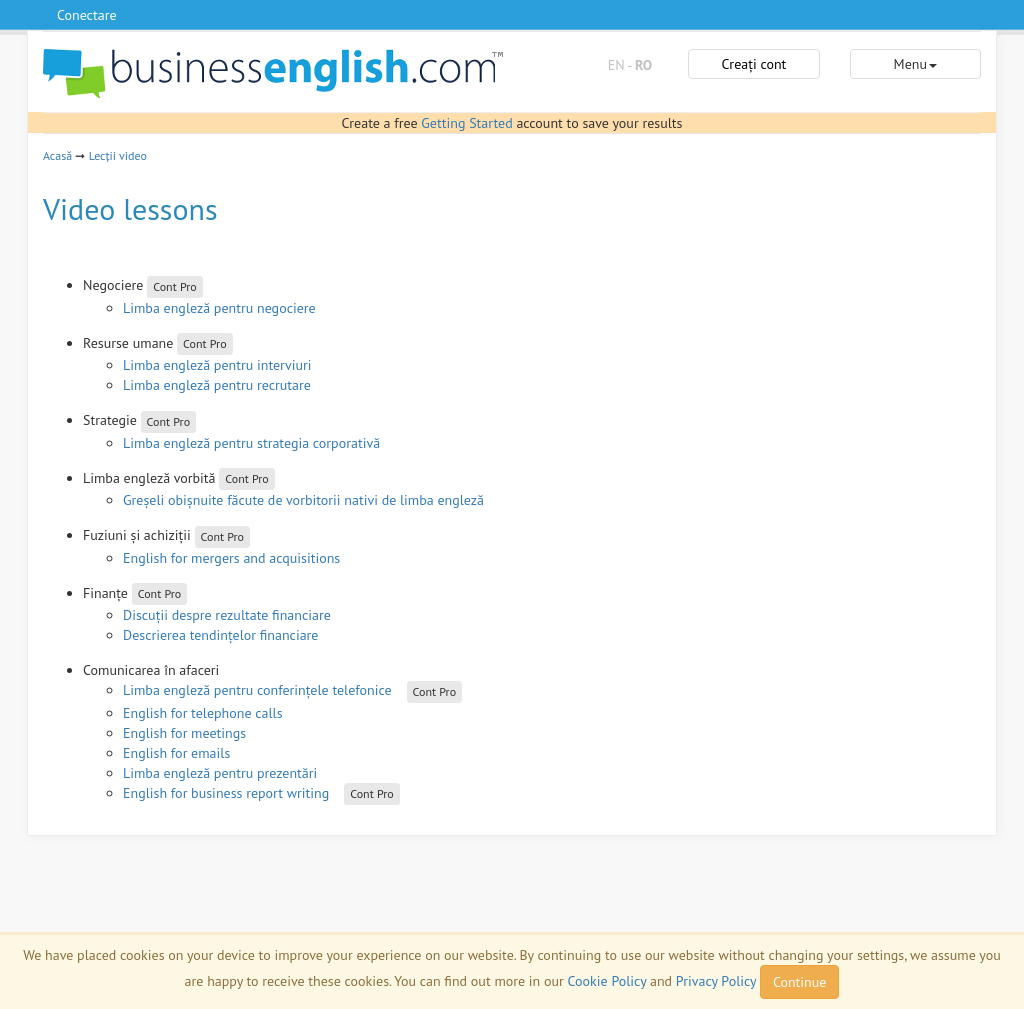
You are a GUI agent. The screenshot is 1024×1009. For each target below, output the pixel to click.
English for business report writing (226, 793)
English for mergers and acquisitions (231, 558)
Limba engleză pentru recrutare (217, 385)
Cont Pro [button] (175, 286)
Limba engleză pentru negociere (219, 308)
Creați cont (754, 64)
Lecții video (118, 155)
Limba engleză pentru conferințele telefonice (257, 690)
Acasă (57, 155)
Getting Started (466, 123)
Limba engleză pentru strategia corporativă (251, 443)
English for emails (176, 753)
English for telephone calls (203, 713)
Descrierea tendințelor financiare (220, 635)
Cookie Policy (607, 981)
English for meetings (184, 733)
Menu (915, 64)
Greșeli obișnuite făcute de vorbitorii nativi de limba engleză (303, 500)
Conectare (87, 15)
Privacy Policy (716, 981)
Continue (799, 982)
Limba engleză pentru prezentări (220, 773)
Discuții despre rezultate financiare (227, 615)
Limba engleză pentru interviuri (217, 365)
